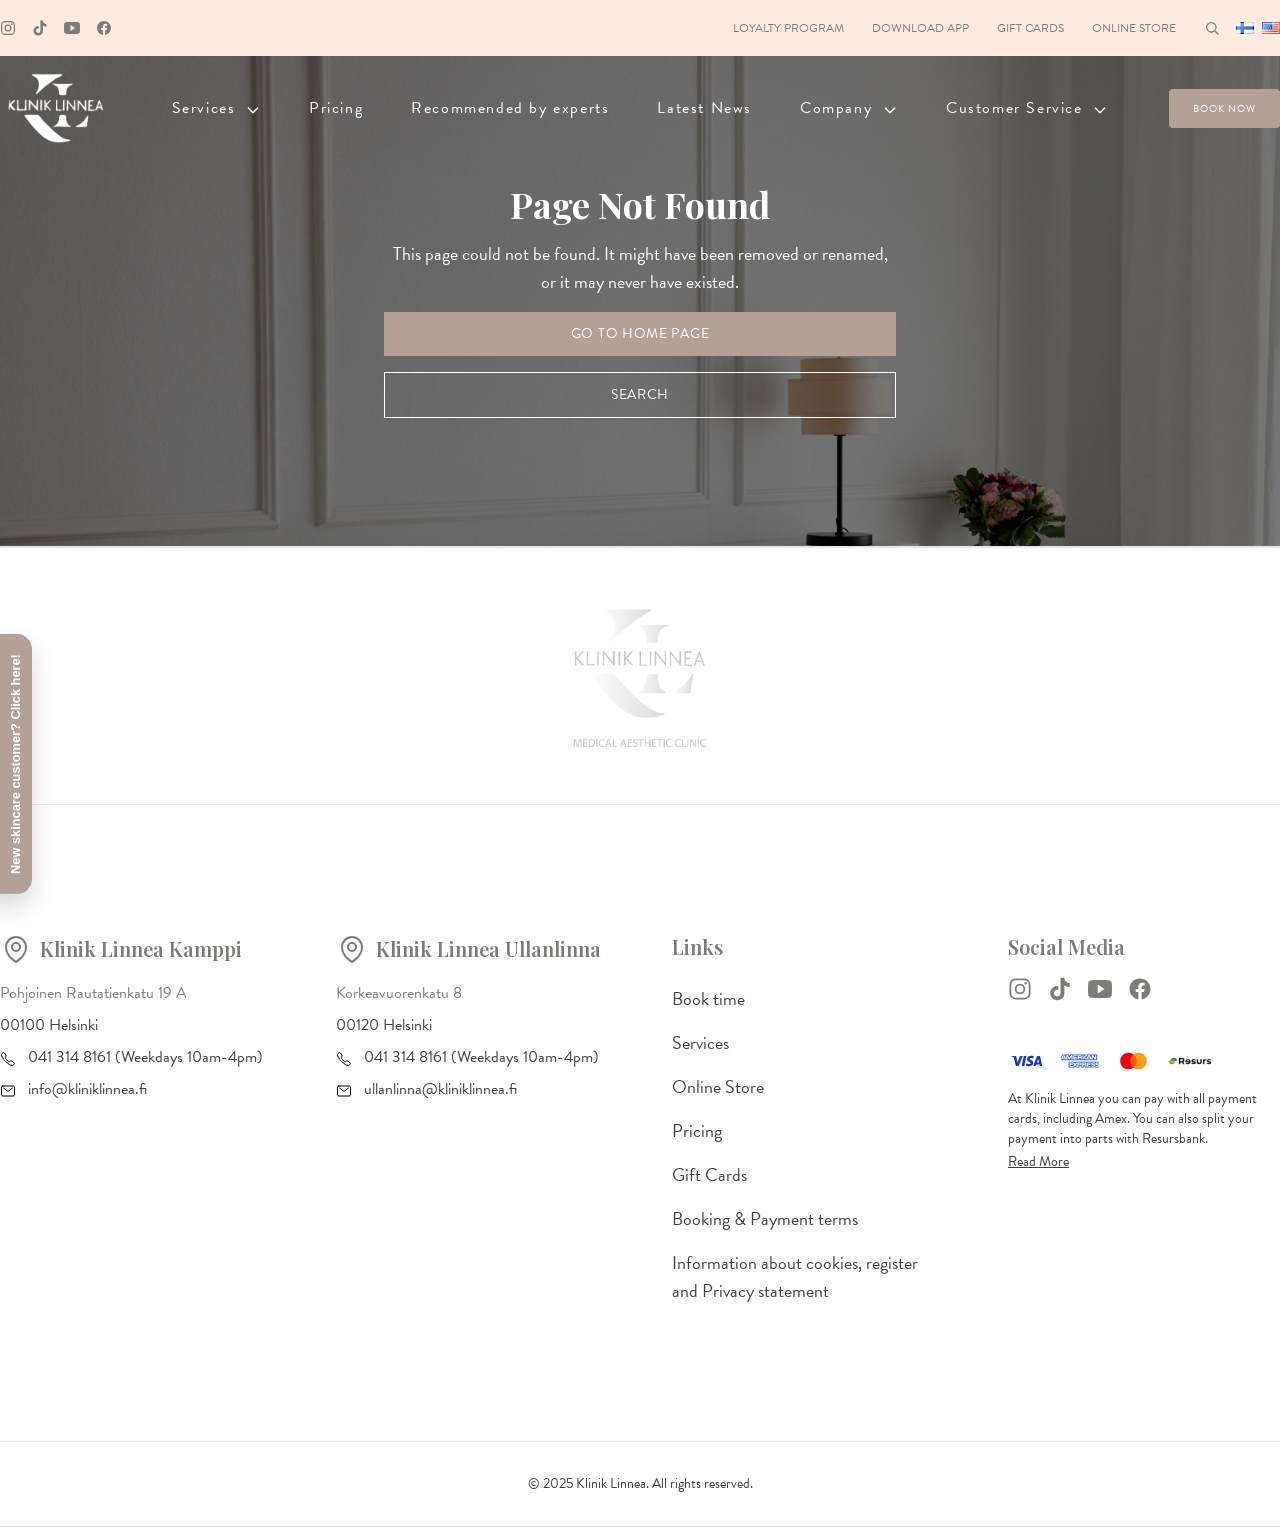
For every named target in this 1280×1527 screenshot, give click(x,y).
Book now (1224, 108)
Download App (920, 28)
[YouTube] (1100, 989)
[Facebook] (104, 28)
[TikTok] (1060, 989)
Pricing (336, 108)
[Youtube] (72, 28)
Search (640, 394)
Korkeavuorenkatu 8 (399, 993)
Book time (708, 998)
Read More (1038, 1161)
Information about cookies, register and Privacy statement (795, 1276)
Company (849, 108)
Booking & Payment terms (765, 1218)
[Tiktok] (40, 28)
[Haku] (1212, 28)
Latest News (704, 108)
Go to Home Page (640, 333)
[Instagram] (8, 28)
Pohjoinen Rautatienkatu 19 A (93, 993)
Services (216, 108)
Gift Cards (1030, 28)
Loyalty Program (788, 28)
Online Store (1134, 28)
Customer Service (1027, 108)
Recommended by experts (510, 108)
